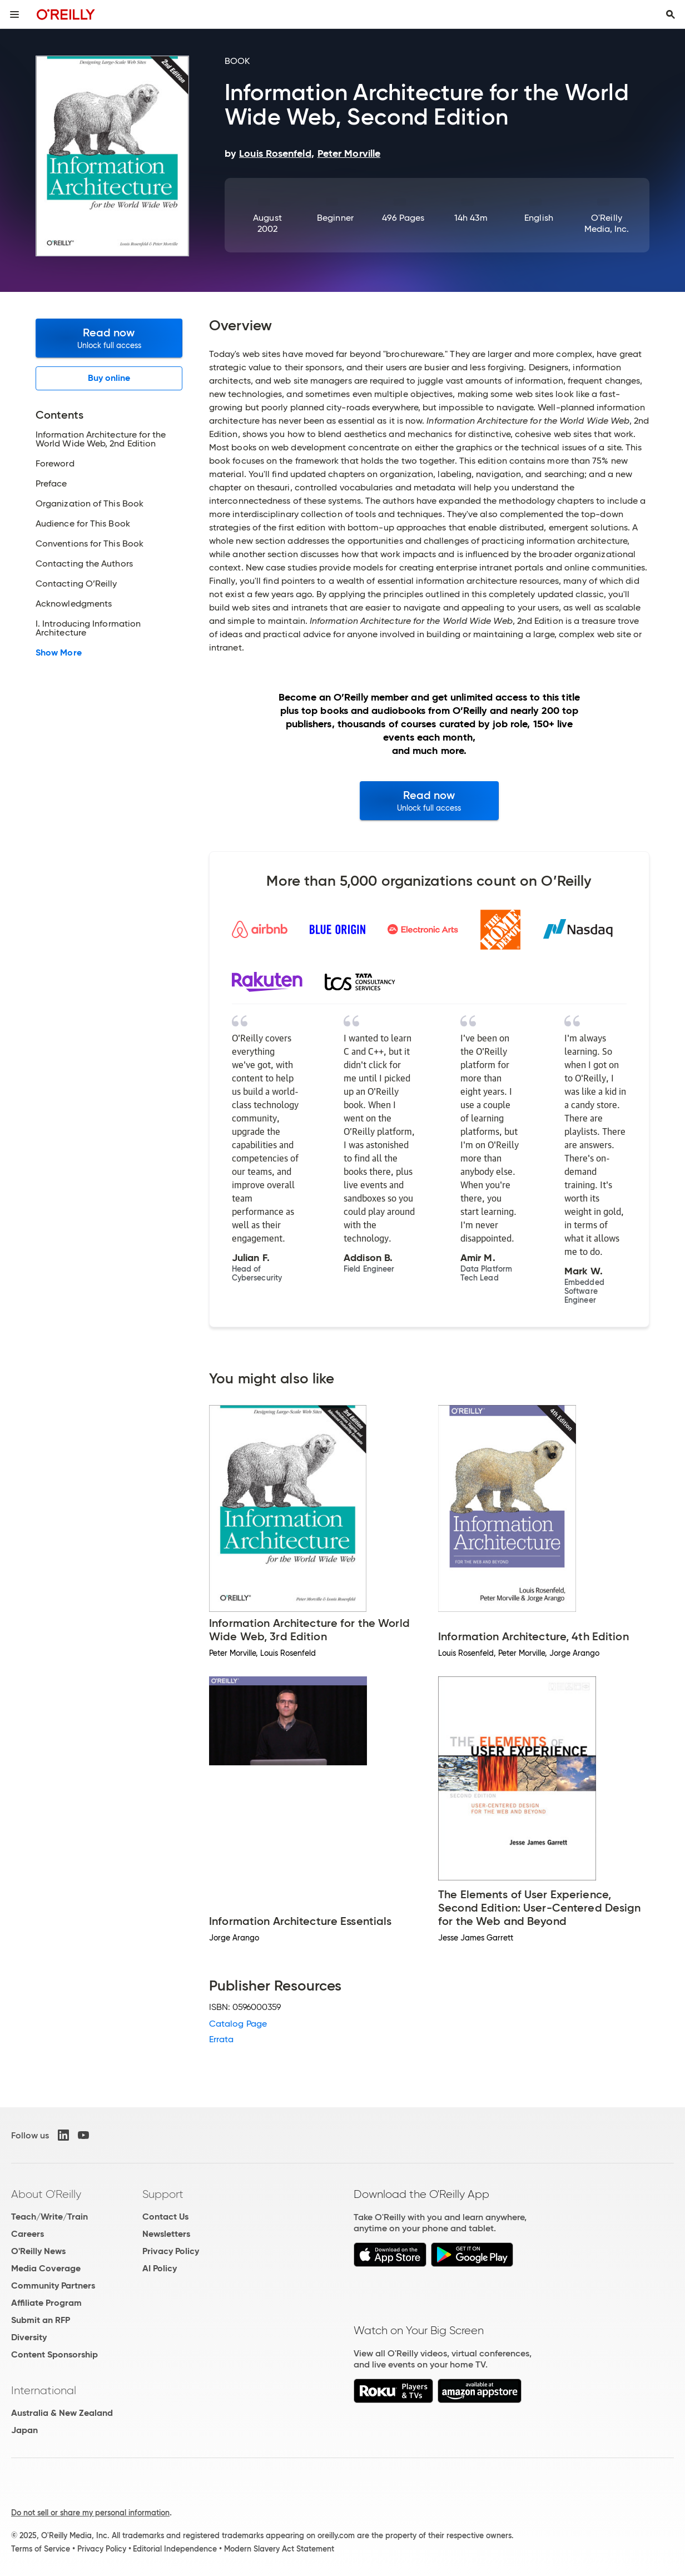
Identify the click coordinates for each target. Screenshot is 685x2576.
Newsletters (166, 2234)
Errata (221, 2039)
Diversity (29, 2337)
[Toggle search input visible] (670, 14)
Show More (59, 652)
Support (162, 2194)
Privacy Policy (170, 2251)
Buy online (109, 378)
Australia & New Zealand (62, 2413)
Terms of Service (40, 2549)
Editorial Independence (175, 2549)
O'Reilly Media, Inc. (606, 223)
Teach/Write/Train (49, 2216)
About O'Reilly (46, 2194)
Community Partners (53, 2285)
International (43, 2390)
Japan (24, 2430)
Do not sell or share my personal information (90, 2513)
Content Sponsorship (54, 2354)
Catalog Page (238, 2023)
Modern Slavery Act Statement (279, 2549)
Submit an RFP (40, 2320)
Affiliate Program (46, 2303)
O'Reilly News (38, 2251)
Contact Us (165, 2216)
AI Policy (159, 2268)
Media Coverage (46, 2268)
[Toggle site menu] (14, 14)
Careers (27, 2234)
